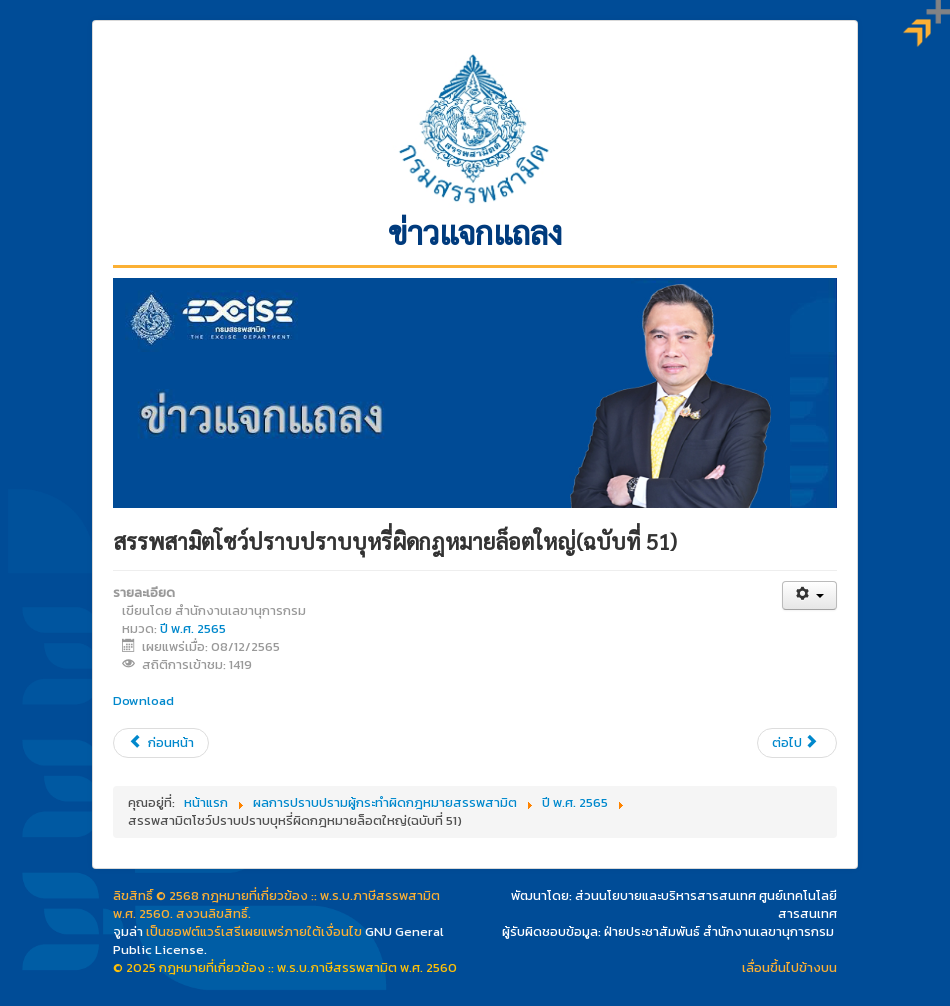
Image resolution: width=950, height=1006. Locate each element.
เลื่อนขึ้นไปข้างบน (789, 967)
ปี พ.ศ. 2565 (193, 628)
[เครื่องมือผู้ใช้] (809, 595)
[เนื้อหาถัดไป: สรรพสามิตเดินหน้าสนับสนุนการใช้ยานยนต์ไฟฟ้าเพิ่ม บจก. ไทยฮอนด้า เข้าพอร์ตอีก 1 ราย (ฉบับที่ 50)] (797, 743)
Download (143, 700)
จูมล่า (128, 931)
